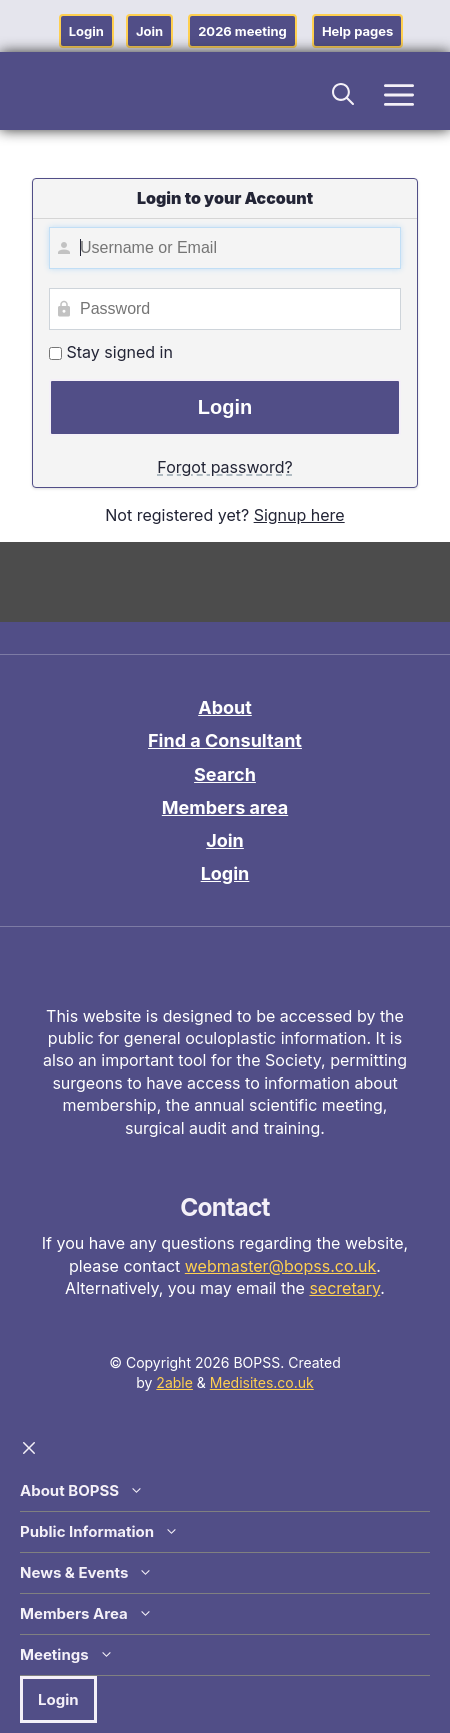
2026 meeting (242, 31)
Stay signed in (111, 352)
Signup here (299, 515)
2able (174, 1382)
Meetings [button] (67, 1655)
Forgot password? (224, 467)
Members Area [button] (86, 1614)
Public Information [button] (99, 1532)
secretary (344, 1288)
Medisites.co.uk (262, 1382)
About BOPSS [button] (82, 1491)
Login (86, 31)
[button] (344, 91)
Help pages (357, 31)
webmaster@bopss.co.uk (281, 1266)
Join (149, 31)
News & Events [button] (86, 1573)
